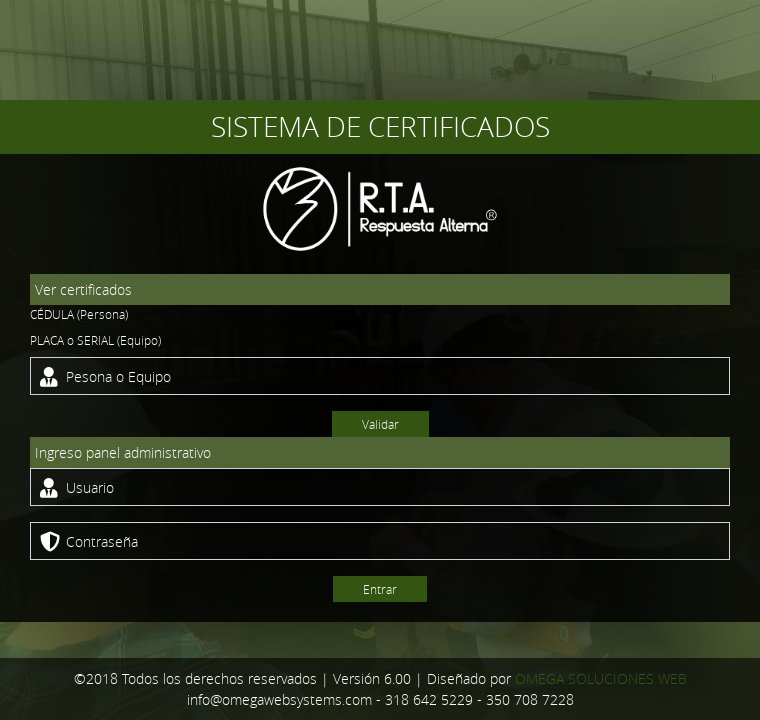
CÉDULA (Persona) (79, 314)
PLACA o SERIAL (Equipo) (95, 340)
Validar (380, 424)
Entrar (380, 589)
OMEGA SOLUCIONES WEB (601, 678)
